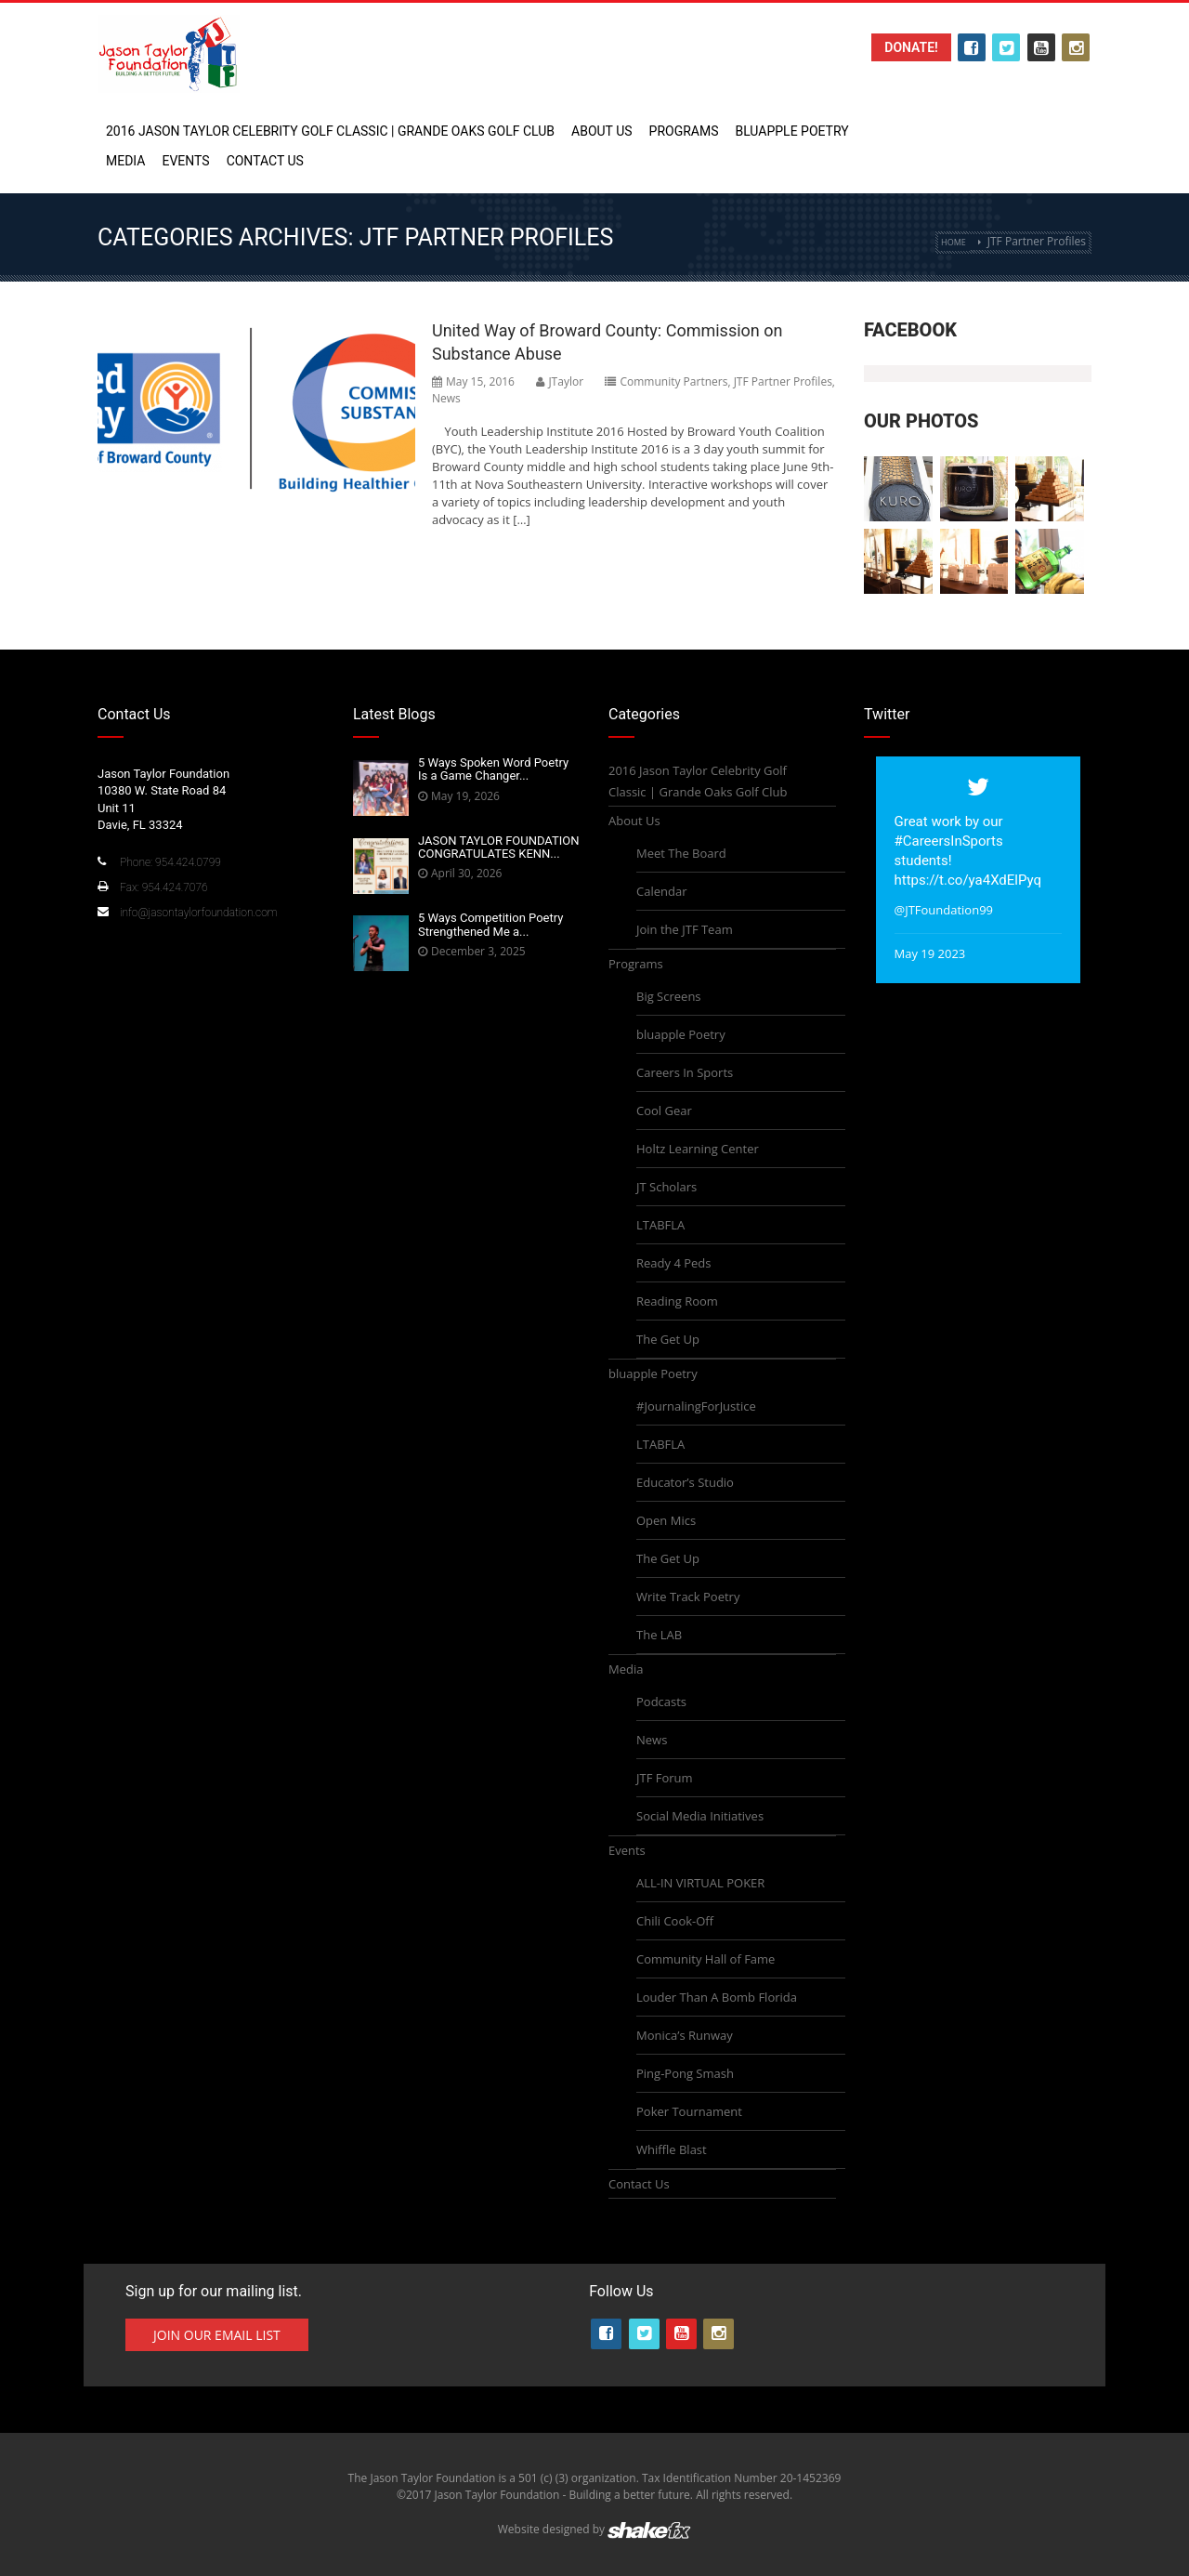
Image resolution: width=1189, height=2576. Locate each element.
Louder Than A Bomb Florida (716, 1997)
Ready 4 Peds (673, 1263)
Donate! (911, 47)
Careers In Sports (684, 1072)
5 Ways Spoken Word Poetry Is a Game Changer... (493, 769)
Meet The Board (681, 853)
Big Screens (668, 996)
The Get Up (667, 1339)
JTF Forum (664, 1777)
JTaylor (565, 381)
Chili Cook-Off (674, 1920)
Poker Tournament (689, 2111)
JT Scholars (666, 1186)
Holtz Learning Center (697, 1148)
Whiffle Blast (671, 2149)
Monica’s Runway (684, 2035)
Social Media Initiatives (700, 1815)
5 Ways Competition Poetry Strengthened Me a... (490, 924)
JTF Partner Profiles (783, 381)
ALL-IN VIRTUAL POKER (700, 1882)
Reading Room (677, 1301)
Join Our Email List (217, 2335)
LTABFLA (660, 1224)
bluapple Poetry (791, 131)
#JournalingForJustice (696, 1406)
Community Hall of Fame (705, 1959)
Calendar (661, 891)
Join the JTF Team (684, 929)
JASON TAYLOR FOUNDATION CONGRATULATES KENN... (499, 847)
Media (125, 160)
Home (953, 242)
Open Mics (666, 1520)
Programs (684, 131)
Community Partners (673, 381)
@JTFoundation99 (944, 909)
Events (185, 160)
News (446, 398)
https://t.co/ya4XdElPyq (968, 880)
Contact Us (265, 160)
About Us (602, 131)
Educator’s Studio (685, 1482)
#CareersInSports (949, 841)
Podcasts (661, 1701)
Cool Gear (664, 1110)
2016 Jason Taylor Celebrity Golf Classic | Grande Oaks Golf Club (330, 131)
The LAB (659, 1634)
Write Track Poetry (687, 1596)
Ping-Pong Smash (685, 2073)
